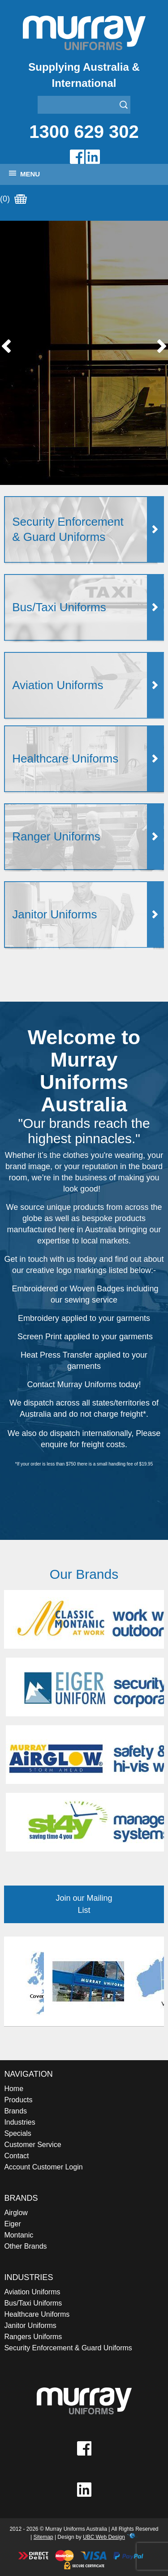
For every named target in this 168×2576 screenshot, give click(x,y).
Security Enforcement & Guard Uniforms (68, 2348)
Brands (15, 2111)
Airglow (15, 2212)
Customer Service (32, 2144)
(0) (13, 199)
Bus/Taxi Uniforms (33, 2303)
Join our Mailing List (84, 1904)
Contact (16, 2156)
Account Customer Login (43, 2167)
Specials (17, 2133)
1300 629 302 (84, 131)
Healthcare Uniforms (36, 2314)
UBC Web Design (104, 2537)
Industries (19, 2122)
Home (13, 2088)
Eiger (12, 2224)
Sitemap (43, 2537)
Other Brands (25, 2246)
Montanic (18, 2235)
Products (18, 2100)
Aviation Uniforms (32, 2292)
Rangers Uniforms (33, 2336)
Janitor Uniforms (30, 2325)
